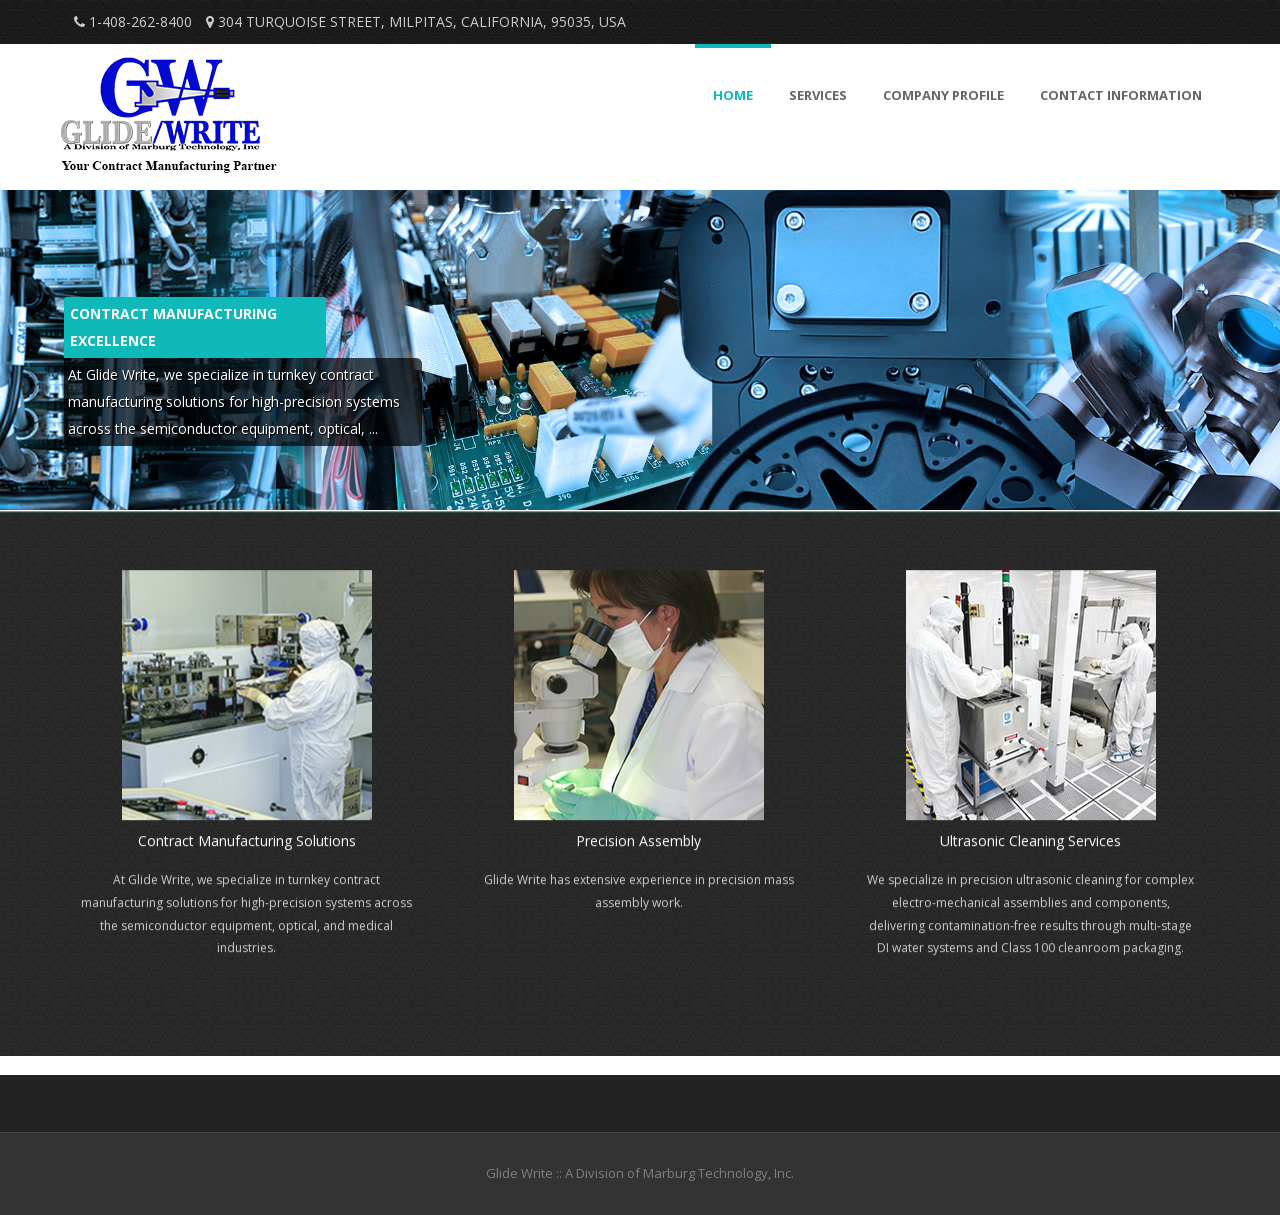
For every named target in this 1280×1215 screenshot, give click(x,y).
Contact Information (1121, 95)
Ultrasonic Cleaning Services (1030, 842)
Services (818, 95)
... (373, 428)
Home (733, 95)
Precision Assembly (638, 842)
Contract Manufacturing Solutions (247, 842)
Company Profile (943, 95)
